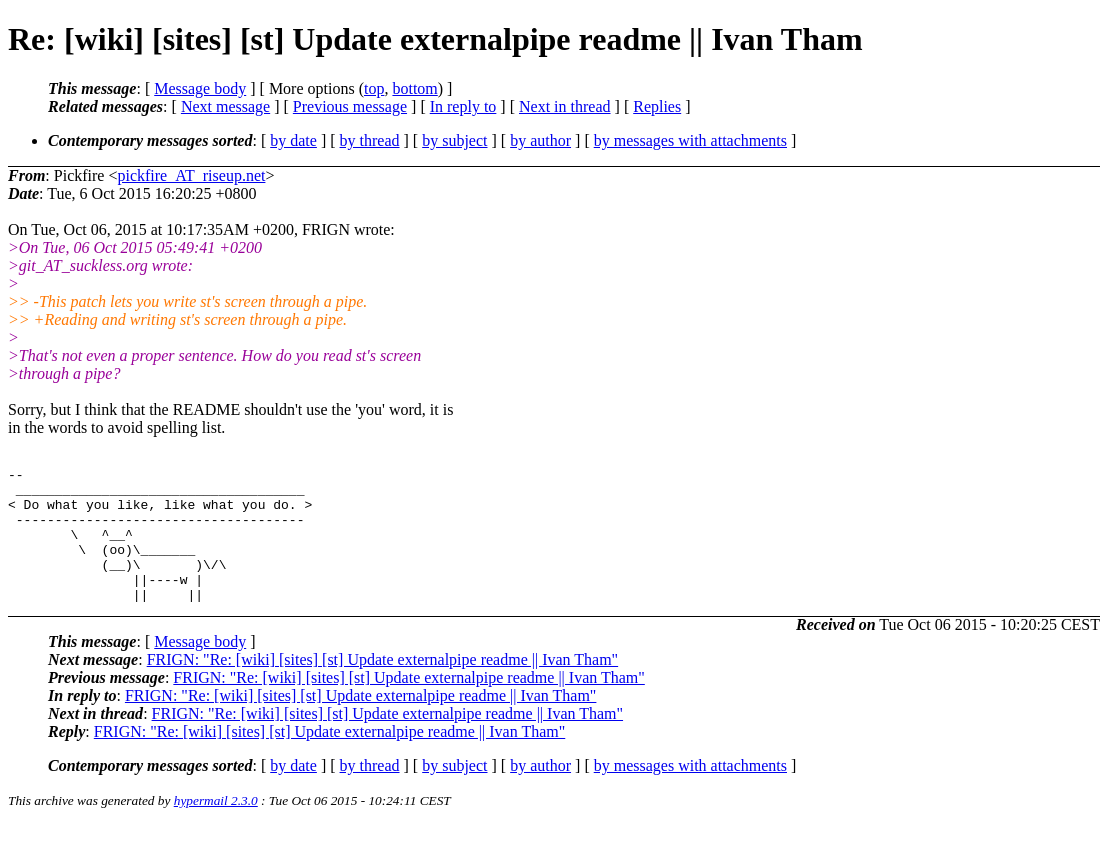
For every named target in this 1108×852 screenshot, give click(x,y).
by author (540, 140)
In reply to (463, 106)
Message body (200, 88)
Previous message (350, 106)
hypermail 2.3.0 (216, 827)
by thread (370, 140)
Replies (657, 106)
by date (293, 140)
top (374, 88)
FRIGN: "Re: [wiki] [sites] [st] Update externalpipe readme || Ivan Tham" (382, 686)
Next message (225, 106)
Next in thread (565, 106)
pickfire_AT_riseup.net (191, 175)
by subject (454, 140)
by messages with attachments (690, 140)
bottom (414, 88)
